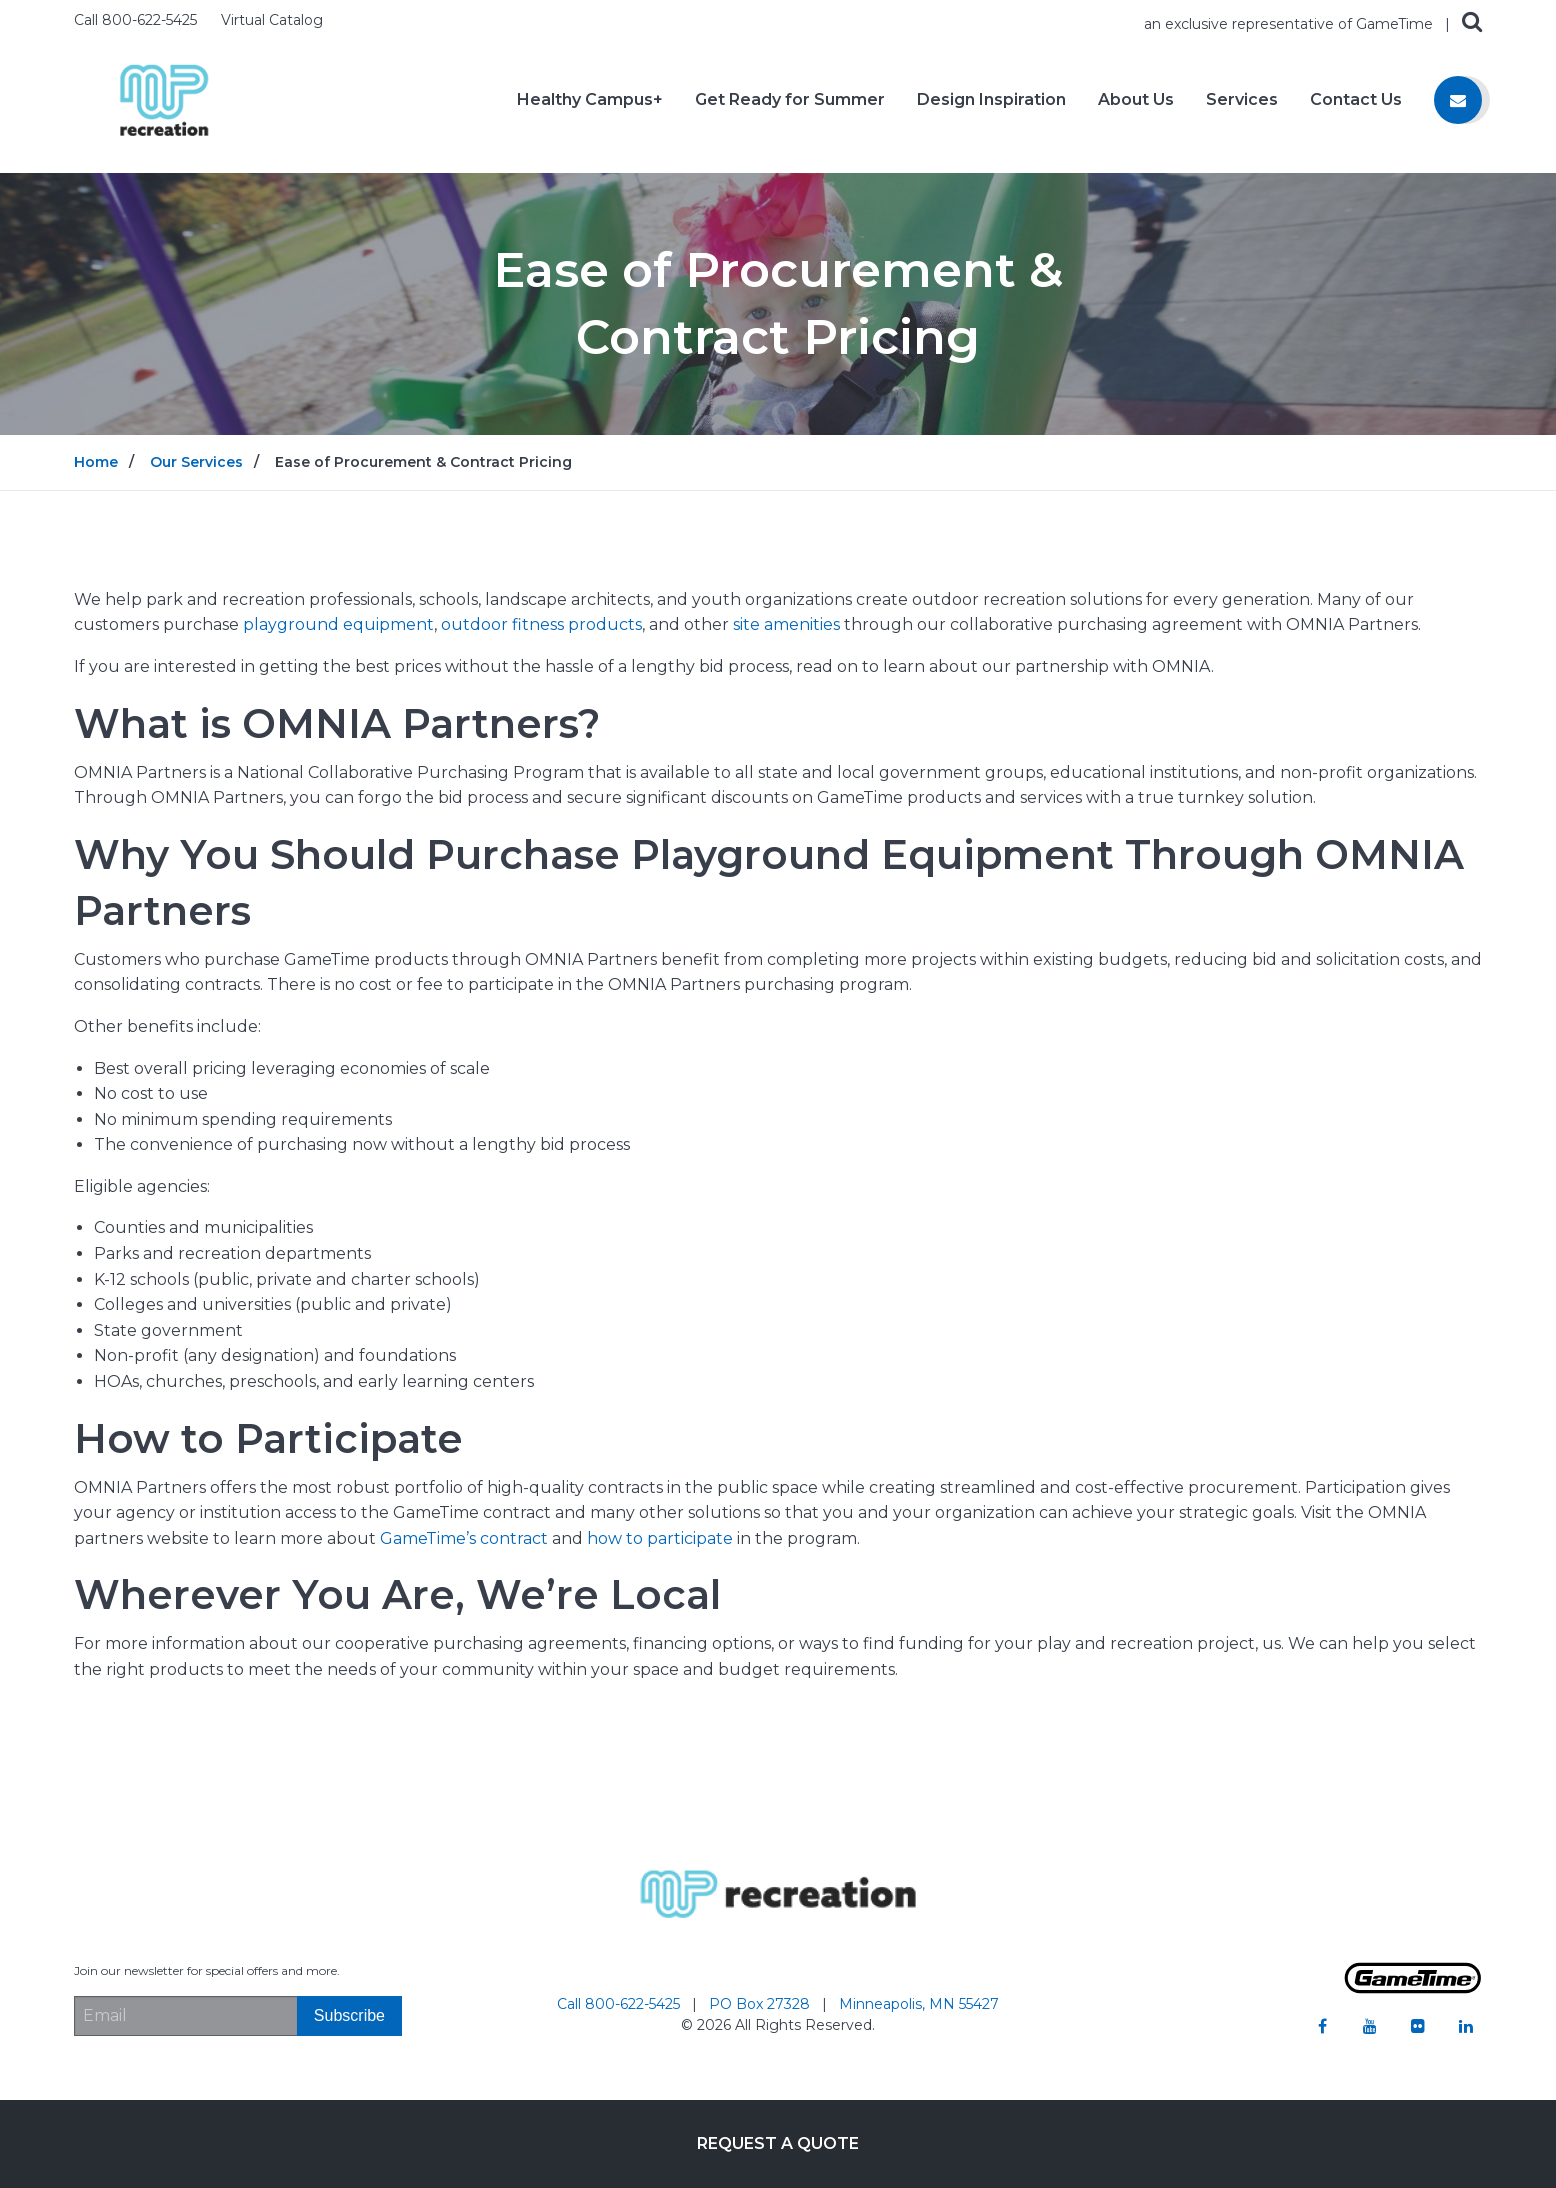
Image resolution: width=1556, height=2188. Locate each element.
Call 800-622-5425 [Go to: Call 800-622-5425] (620, 2004)
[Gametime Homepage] (1413, 1988)
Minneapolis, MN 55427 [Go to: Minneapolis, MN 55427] (919, 2004)
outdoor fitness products (541, 624)
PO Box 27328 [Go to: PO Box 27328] (761, 2004)
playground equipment (338, 624)
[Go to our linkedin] (1466, 2026)
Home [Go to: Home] (96, 462)
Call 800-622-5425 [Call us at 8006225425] (137, 20)
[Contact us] (1458, 100)
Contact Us (1356, 100)
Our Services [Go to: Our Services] (196, 462)
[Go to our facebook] (1322, 2026)
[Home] (164, 98)
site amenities (786, 624)
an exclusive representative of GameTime (1290, 24)
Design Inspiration (991, 100)
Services (1242, 100)
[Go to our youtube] (1370, 2026)
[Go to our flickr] (1418, 2026)
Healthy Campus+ (590, 100)
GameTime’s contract (464, 1538)
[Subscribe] (349, 2016)
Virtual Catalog (272, 20)
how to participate (660, 1538)
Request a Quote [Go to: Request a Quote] (778, 2143)
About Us (1136, 100)
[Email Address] (185, 2016)
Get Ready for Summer (790, 100)
